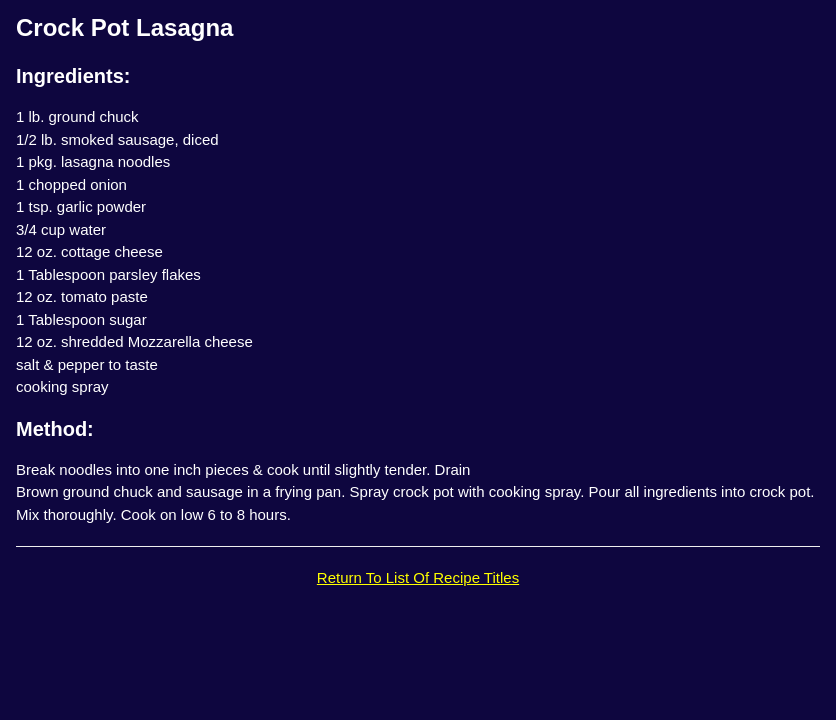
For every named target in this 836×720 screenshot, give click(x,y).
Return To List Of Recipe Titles (418, 577)
